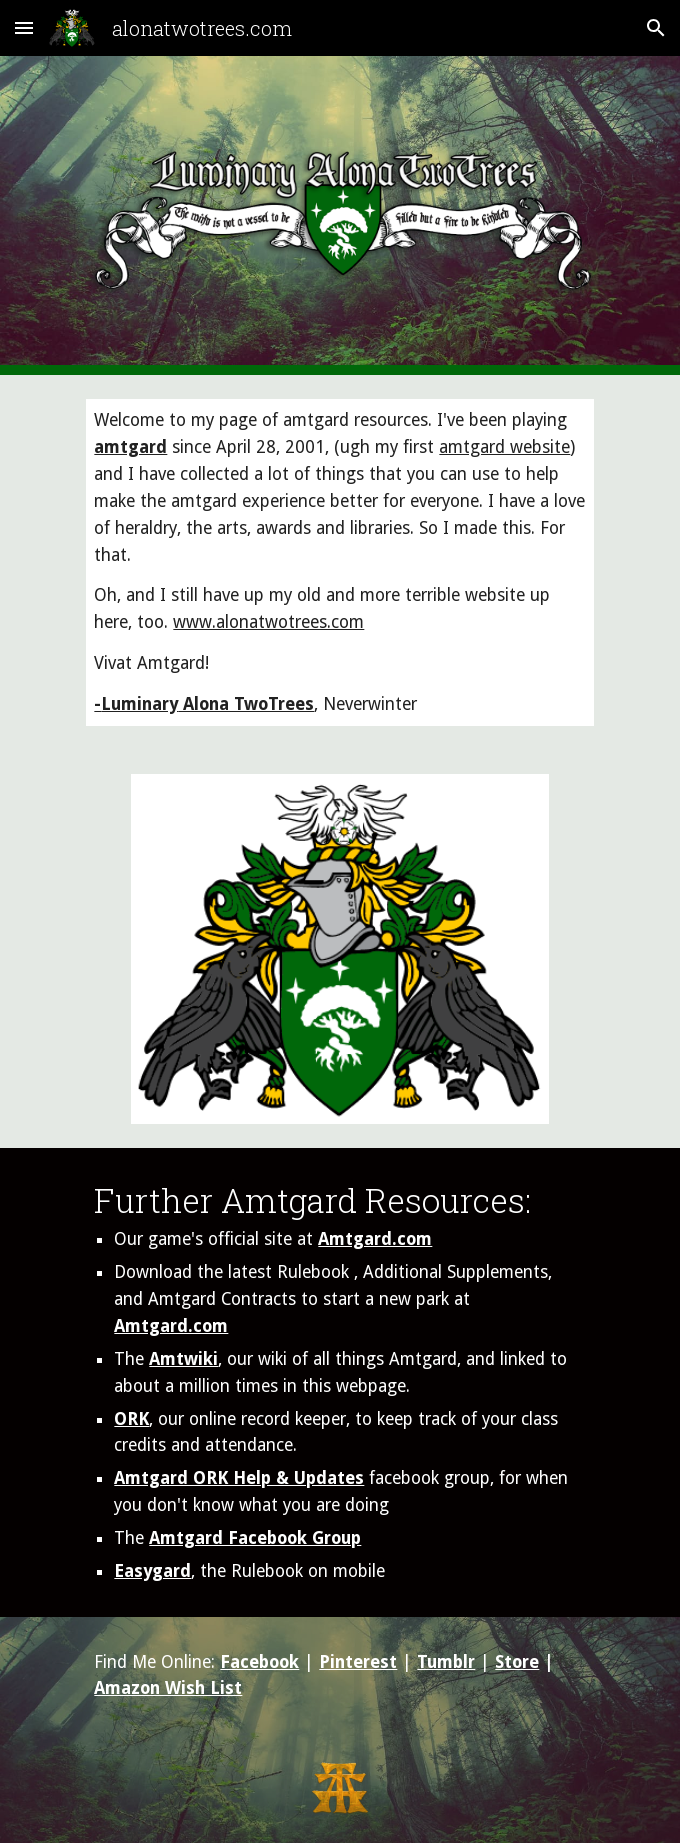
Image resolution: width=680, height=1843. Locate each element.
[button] (24, 27)
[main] (339, 562)
